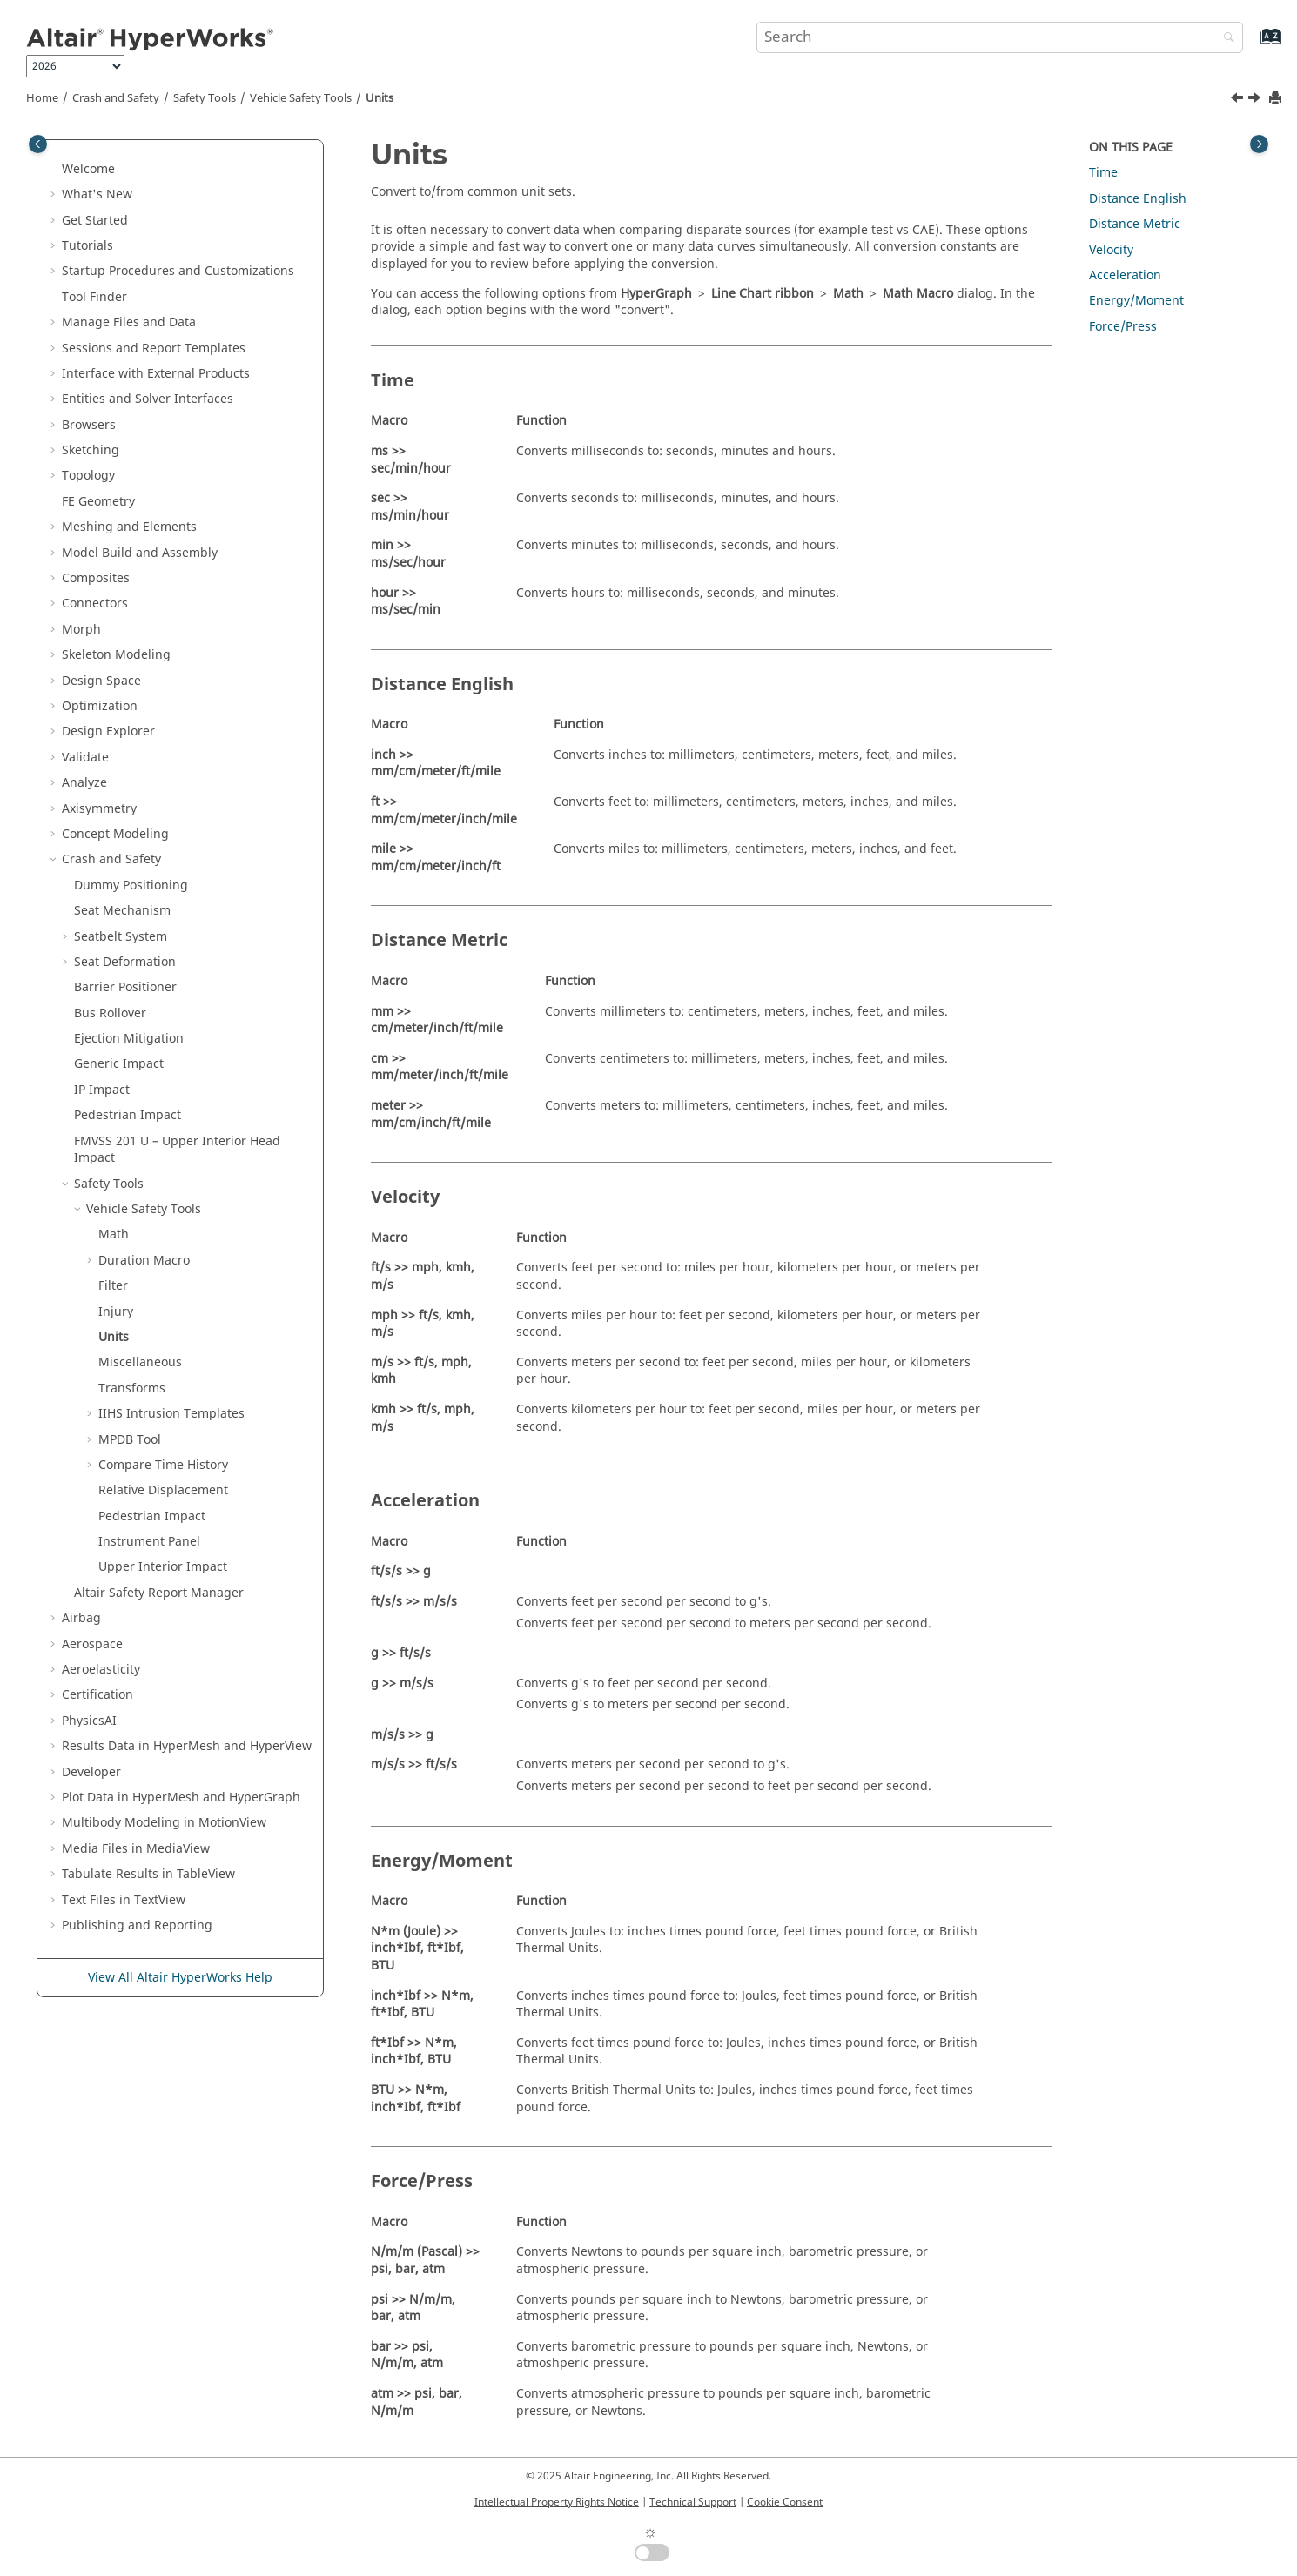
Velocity (1111, 250)
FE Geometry (98, 502)
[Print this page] (1277, 99)
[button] (55, 169)
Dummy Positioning (131, 885)
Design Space (101, 681)
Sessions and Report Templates (153, 348)
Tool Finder (94, 297)
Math (113, 1234)
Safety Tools (204, 98)
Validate (85, 757)
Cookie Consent (785, 2502)
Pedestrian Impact (127, 1115)
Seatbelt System (120, 937)
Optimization (100, 706)
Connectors (95, 603)
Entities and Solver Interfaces (147, 399)
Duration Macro (144, 1260)
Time (1103, 173)
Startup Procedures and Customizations (178, 271)
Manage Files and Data (129, 322)
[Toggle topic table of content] (1259, 144)
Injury (115, 1312)
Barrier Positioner (125, 987)
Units (379, 98)
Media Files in (136, 1849)
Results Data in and (187, 1746)
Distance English (1137, 199)
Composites (96, 578)
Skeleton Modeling (116, 655)
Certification (97, 1695)
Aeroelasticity (101, 1669)
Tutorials (87, 246)
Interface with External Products (156, 374)
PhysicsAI (89, 1721)
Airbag (81, 1618)
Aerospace (92, 1644)
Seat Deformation (125, 962)
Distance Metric (1134, 224)
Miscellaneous (140, 1362)
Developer (91, 1772)
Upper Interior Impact (162, 1567)
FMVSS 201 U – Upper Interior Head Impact (177, 1150)
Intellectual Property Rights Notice (556, 2502)
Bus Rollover (110, 1013)
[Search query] (999, 37)
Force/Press (1123, 327)
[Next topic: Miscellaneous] (1256, 100)
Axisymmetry (99, 809)
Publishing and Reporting (137, 1925)
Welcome (88, 169)
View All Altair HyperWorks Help (180, 1978)
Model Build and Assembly (140, 553)
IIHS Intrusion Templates (171, 1414)
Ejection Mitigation (129, 1039)
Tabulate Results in (148, 1874)
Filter (113, 1286)
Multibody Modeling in (164, 1823)
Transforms (131, 1388)
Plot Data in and (181, 1797)
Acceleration (1125, 275)
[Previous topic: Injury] (1239, 100)
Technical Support (692, 2502)
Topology (88, 475)
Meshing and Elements (129, 527)
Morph (81, 630)
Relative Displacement (163, 1490)
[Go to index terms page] (1252, 45)
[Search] (1224, 39)
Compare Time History (163, 1465)
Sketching (90, 450)
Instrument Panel (149, 1542)
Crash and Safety (115, 98)
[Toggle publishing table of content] (38, 144)
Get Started (95, 220)
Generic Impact (119, 1064)
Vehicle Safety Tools (301, 98)
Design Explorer (108, 731)
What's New (97, 194)
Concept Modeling (115, 834)
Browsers (89, 425)
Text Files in (123, 1900)
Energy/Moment (1136, 301)
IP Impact (102, 1090)
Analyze (84, 783)
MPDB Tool (129, 1440)
